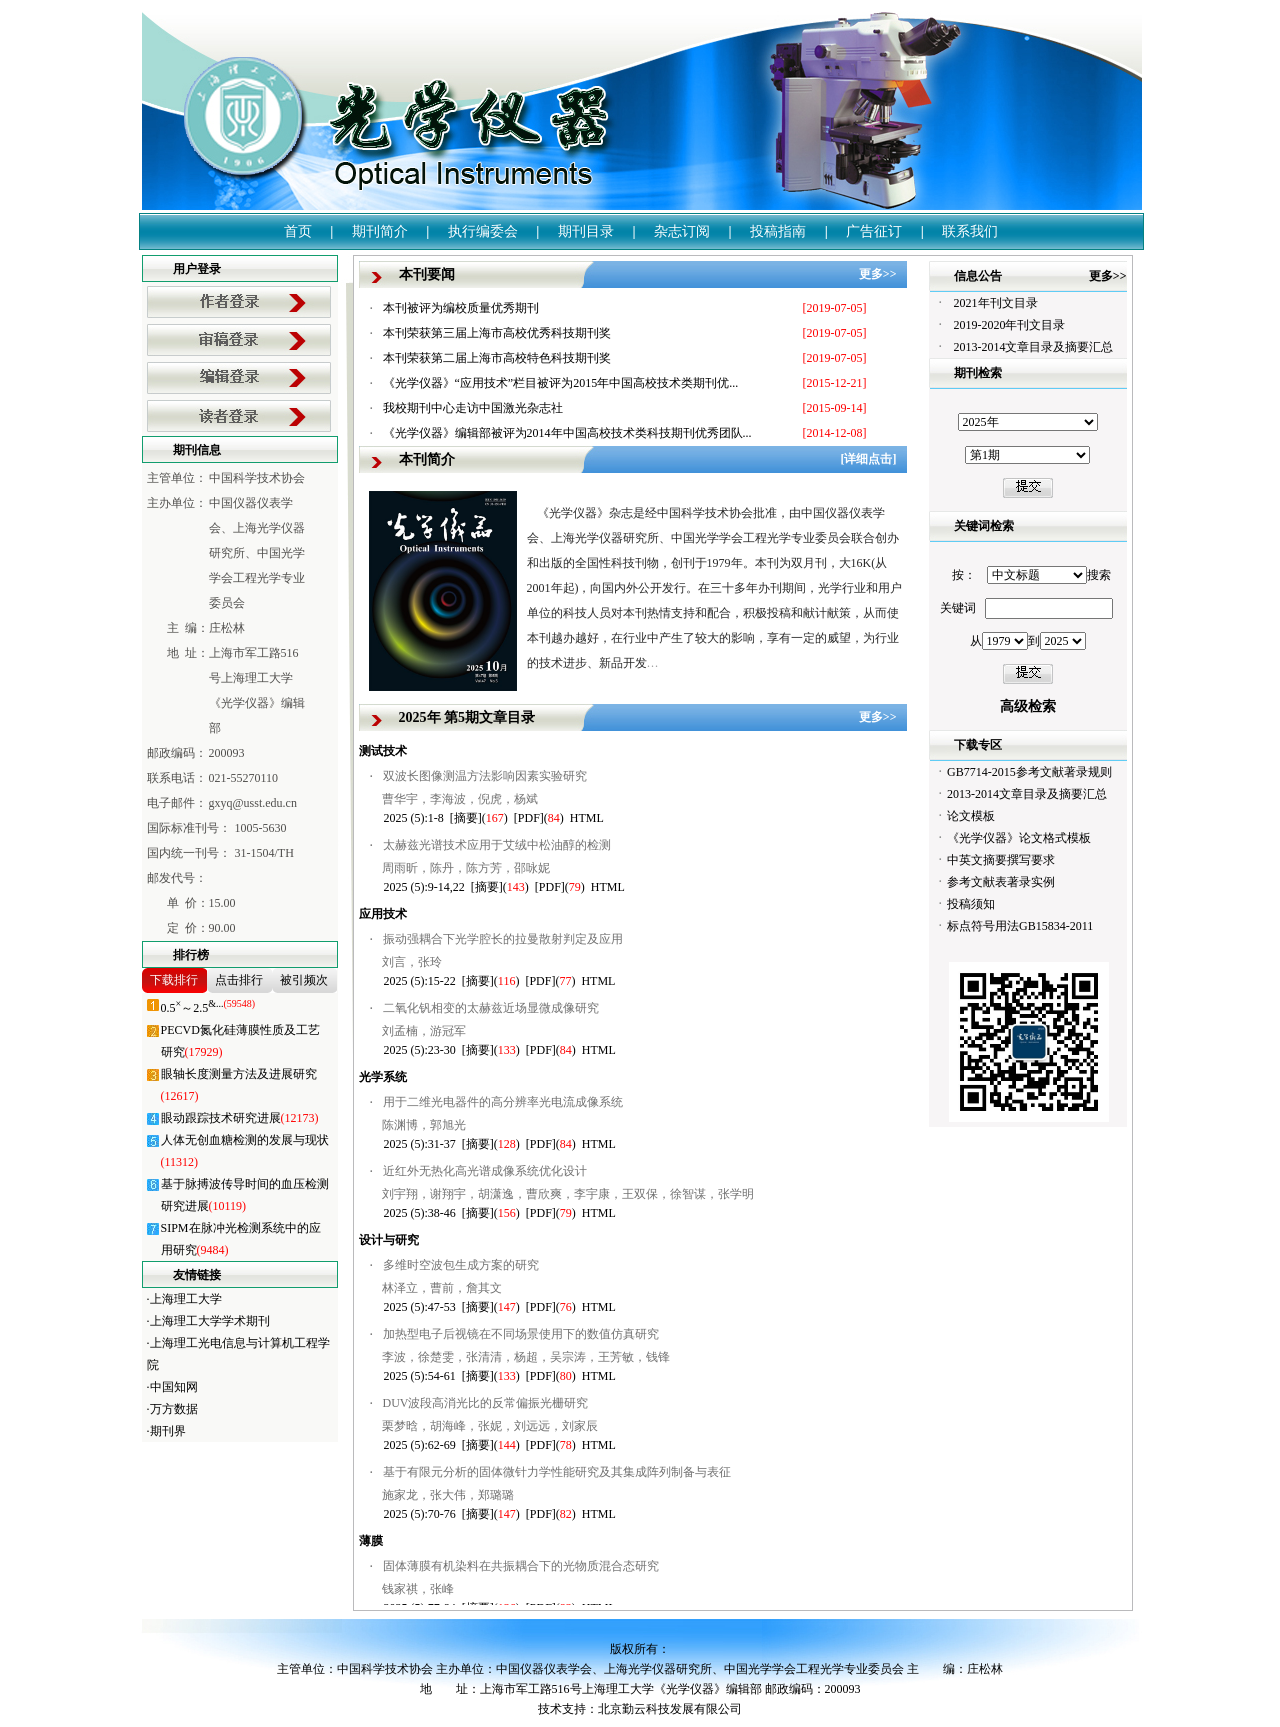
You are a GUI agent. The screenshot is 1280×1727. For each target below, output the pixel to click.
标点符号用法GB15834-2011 (1020, 926)
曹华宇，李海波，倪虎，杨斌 (460, 799)
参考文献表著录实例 (1001, 882)
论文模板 (971, 816)
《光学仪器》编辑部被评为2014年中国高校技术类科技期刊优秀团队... (567, 433)
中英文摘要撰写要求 (1001, 860)
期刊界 (168, 1431)
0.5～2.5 (208, 1008)
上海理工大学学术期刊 (210, 1321)
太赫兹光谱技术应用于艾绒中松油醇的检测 (497, 845)
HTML (587, 818)
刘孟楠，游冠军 (424, 1031)
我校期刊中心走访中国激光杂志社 (473, 408)
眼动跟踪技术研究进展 (240, 1118)
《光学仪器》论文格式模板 (1019, 838)
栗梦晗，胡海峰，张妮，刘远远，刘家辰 (490, 1426)
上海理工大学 (186, 1299)
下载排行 (174, 980)
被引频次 (304, 980)
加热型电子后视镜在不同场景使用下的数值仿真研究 (521, 1334)
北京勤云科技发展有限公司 (670, 1709)
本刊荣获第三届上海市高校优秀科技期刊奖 (497, 333)
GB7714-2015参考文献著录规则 (1029, 772)
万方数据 (174, 1409)
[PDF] (529, 818)
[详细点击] (869, 459)
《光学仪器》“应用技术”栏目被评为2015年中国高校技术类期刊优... (561, 383)
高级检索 (1028, 706)
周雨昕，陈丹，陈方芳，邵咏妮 (466, 868)
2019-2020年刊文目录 (1010, 325)
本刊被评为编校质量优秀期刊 (461, 308)
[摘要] (466, 818)
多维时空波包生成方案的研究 (461, 1265)
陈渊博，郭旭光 (424, 1125)
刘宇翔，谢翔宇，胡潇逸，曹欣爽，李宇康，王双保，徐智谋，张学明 (568, 1194)
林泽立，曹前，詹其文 (442, 1288)
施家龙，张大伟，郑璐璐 (448, 1495)
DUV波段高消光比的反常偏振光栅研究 (486, 1403)
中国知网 (174, 1387)
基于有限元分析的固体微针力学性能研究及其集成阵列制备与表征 (557, 1472)
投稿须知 (971, 904)
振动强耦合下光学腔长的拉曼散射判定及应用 (503, 939)
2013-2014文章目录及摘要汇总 (1034, 347)
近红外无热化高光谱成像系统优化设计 (485, 1171)
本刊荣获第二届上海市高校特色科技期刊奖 (497, 358)
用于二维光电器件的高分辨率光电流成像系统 (503, 1102)
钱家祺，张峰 (418, 1589)
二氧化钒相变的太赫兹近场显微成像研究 (491, 1008)
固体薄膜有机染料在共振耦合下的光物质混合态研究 (521, 1566)
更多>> (878, 274)
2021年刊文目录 (996, 303)
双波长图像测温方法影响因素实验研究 (485, 776)
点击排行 (239, 980)
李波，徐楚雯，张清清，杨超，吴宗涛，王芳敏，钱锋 (526, 1357)
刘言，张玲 (412, 962)
